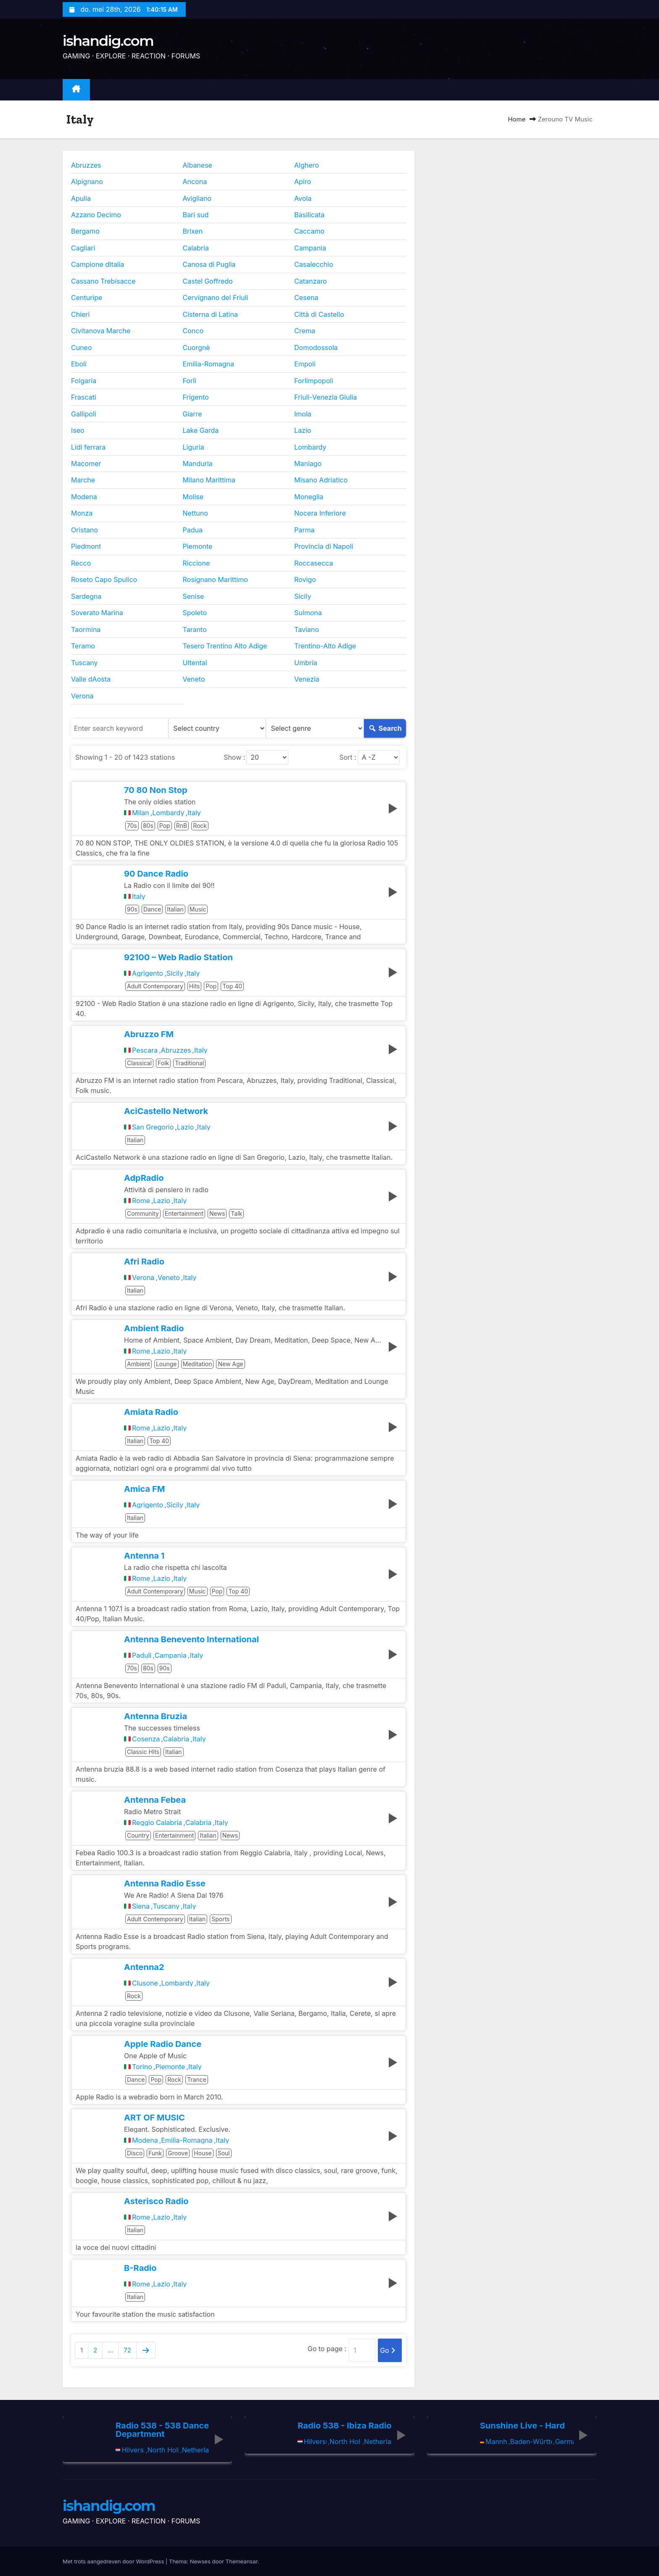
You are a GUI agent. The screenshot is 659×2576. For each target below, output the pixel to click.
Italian (175, 909)
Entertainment (184, 1213)
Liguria (193, 447)
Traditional (189, 1063)
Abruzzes (86, 165)
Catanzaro (310, 281)
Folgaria (83, 381)
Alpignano (87, 181)
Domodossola (315, 347)
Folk (163, 1063)
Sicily (302, 596)
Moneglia (308, 497)
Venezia (306, 679)
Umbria (305, 662)
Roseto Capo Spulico (104, 579)
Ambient (138, 1363)
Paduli (141, 1655)
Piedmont (86, 546)
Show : (234, 757)
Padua (193, 530)
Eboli (79, 364)
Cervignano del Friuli (215, 297)
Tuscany (84, 662)
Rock (200, 825)
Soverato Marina (97, 612)
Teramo (83, 646)
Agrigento (147, 973)
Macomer (86, 463)
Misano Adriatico (321, 480)
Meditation (197, 1363)
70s (132, 825)
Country (138, 1835)
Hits (194, 986)
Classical (139, 1063)
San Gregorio (153, 1127)
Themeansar (242, 2561)
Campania (310, 248)
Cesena (306, 297)
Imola (302, 414)
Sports (220, 1919)
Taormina (85, 629)
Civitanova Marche (100, 331)
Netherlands (196, 2450)
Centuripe (86, 297)
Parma (304, 530)
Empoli (305, 364)
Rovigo (305, 579)
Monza (81, 513)
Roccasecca (313, 563)
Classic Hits (143, 1751)
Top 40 (232, 986)
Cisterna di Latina (210, 314)
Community (143, 1213)
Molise (193, 497)
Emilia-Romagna (209, 364)
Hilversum (132, 2450)
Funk (155, 2153)
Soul (224, 2153)
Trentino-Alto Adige (325, 646)
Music (198, 909)
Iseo (77, 430)
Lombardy (310, 447)
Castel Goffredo (208, 281)
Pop (164, 825)
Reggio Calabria (157, 1822)
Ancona (195, 181)
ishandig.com (108, 41)
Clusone (145, 1983)
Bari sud (196, 215)
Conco (193, 331)
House (203, 2153)
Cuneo (81, 347)
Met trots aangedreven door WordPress (114, 2561)
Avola (302, 198)
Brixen (193, 231)
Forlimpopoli (313, 381)
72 (127, 2350)
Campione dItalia (97, 264)
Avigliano (197, 198)
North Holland (163, 2450)
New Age (230, 1363)
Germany (564, 2441)
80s (148, 825)
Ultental (195, 662)
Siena (141, 1906)
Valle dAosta (91, 679)
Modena (84, 497)
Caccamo (309, 231)
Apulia (81, 198)
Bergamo (85, 231)
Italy (194, 812)
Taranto (195, 629)
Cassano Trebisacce (103, 281)
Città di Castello (319, 314)
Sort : (347, 757)
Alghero (306, 165)
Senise (193, 596)
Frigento (196, 397)
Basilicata (309, 215)
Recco (81, 563)
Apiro (302, 181)
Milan (140, 812)
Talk (236, 1213)
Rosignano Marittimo (215, 579)
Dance (152, 909)
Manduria (198, 463)
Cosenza (146, 1739)
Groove (178, 2153)
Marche (83, 480)
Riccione (196, 563)
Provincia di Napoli (323, 546)
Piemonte (198, 546)
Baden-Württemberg (531, 2441)
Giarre (192, 414)
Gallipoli (83, 414)
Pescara (145, 1050)
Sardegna (86, 596)
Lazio (302, 430)
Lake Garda (201, 430)
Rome (141, 1200)
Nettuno (195, 513)
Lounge (166, 1363)
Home (516, 119)
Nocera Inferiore (320, 513)
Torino (142, 2066)
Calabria (196, 248)
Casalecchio (313, 264)
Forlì (189, 381)
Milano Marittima (209, 480)
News (217, 1213)
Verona (82, 696)
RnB (181, 825)
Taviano (306, 629)
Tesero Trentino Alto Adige (225, 646)
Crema (304, 331)
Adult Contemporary (155, 986)
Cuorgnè (196, 347)
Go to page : (327, 2348)
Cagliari (83, 248)
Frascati (83, 397)
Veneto (194, 679)
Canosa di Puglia (209, 264)
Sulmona (308, 612)
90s (132, 909)
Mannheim (496, 2441)
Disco (134, 2153)
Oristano (84, 530)
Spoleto (195, 612)
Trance (196, 2079)
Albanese (197, 165)
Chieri (80, 314)
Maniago (308, 463)
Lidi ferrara (88, 447)
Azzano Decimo (96, 215)
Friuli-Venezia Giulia (325, 397)
